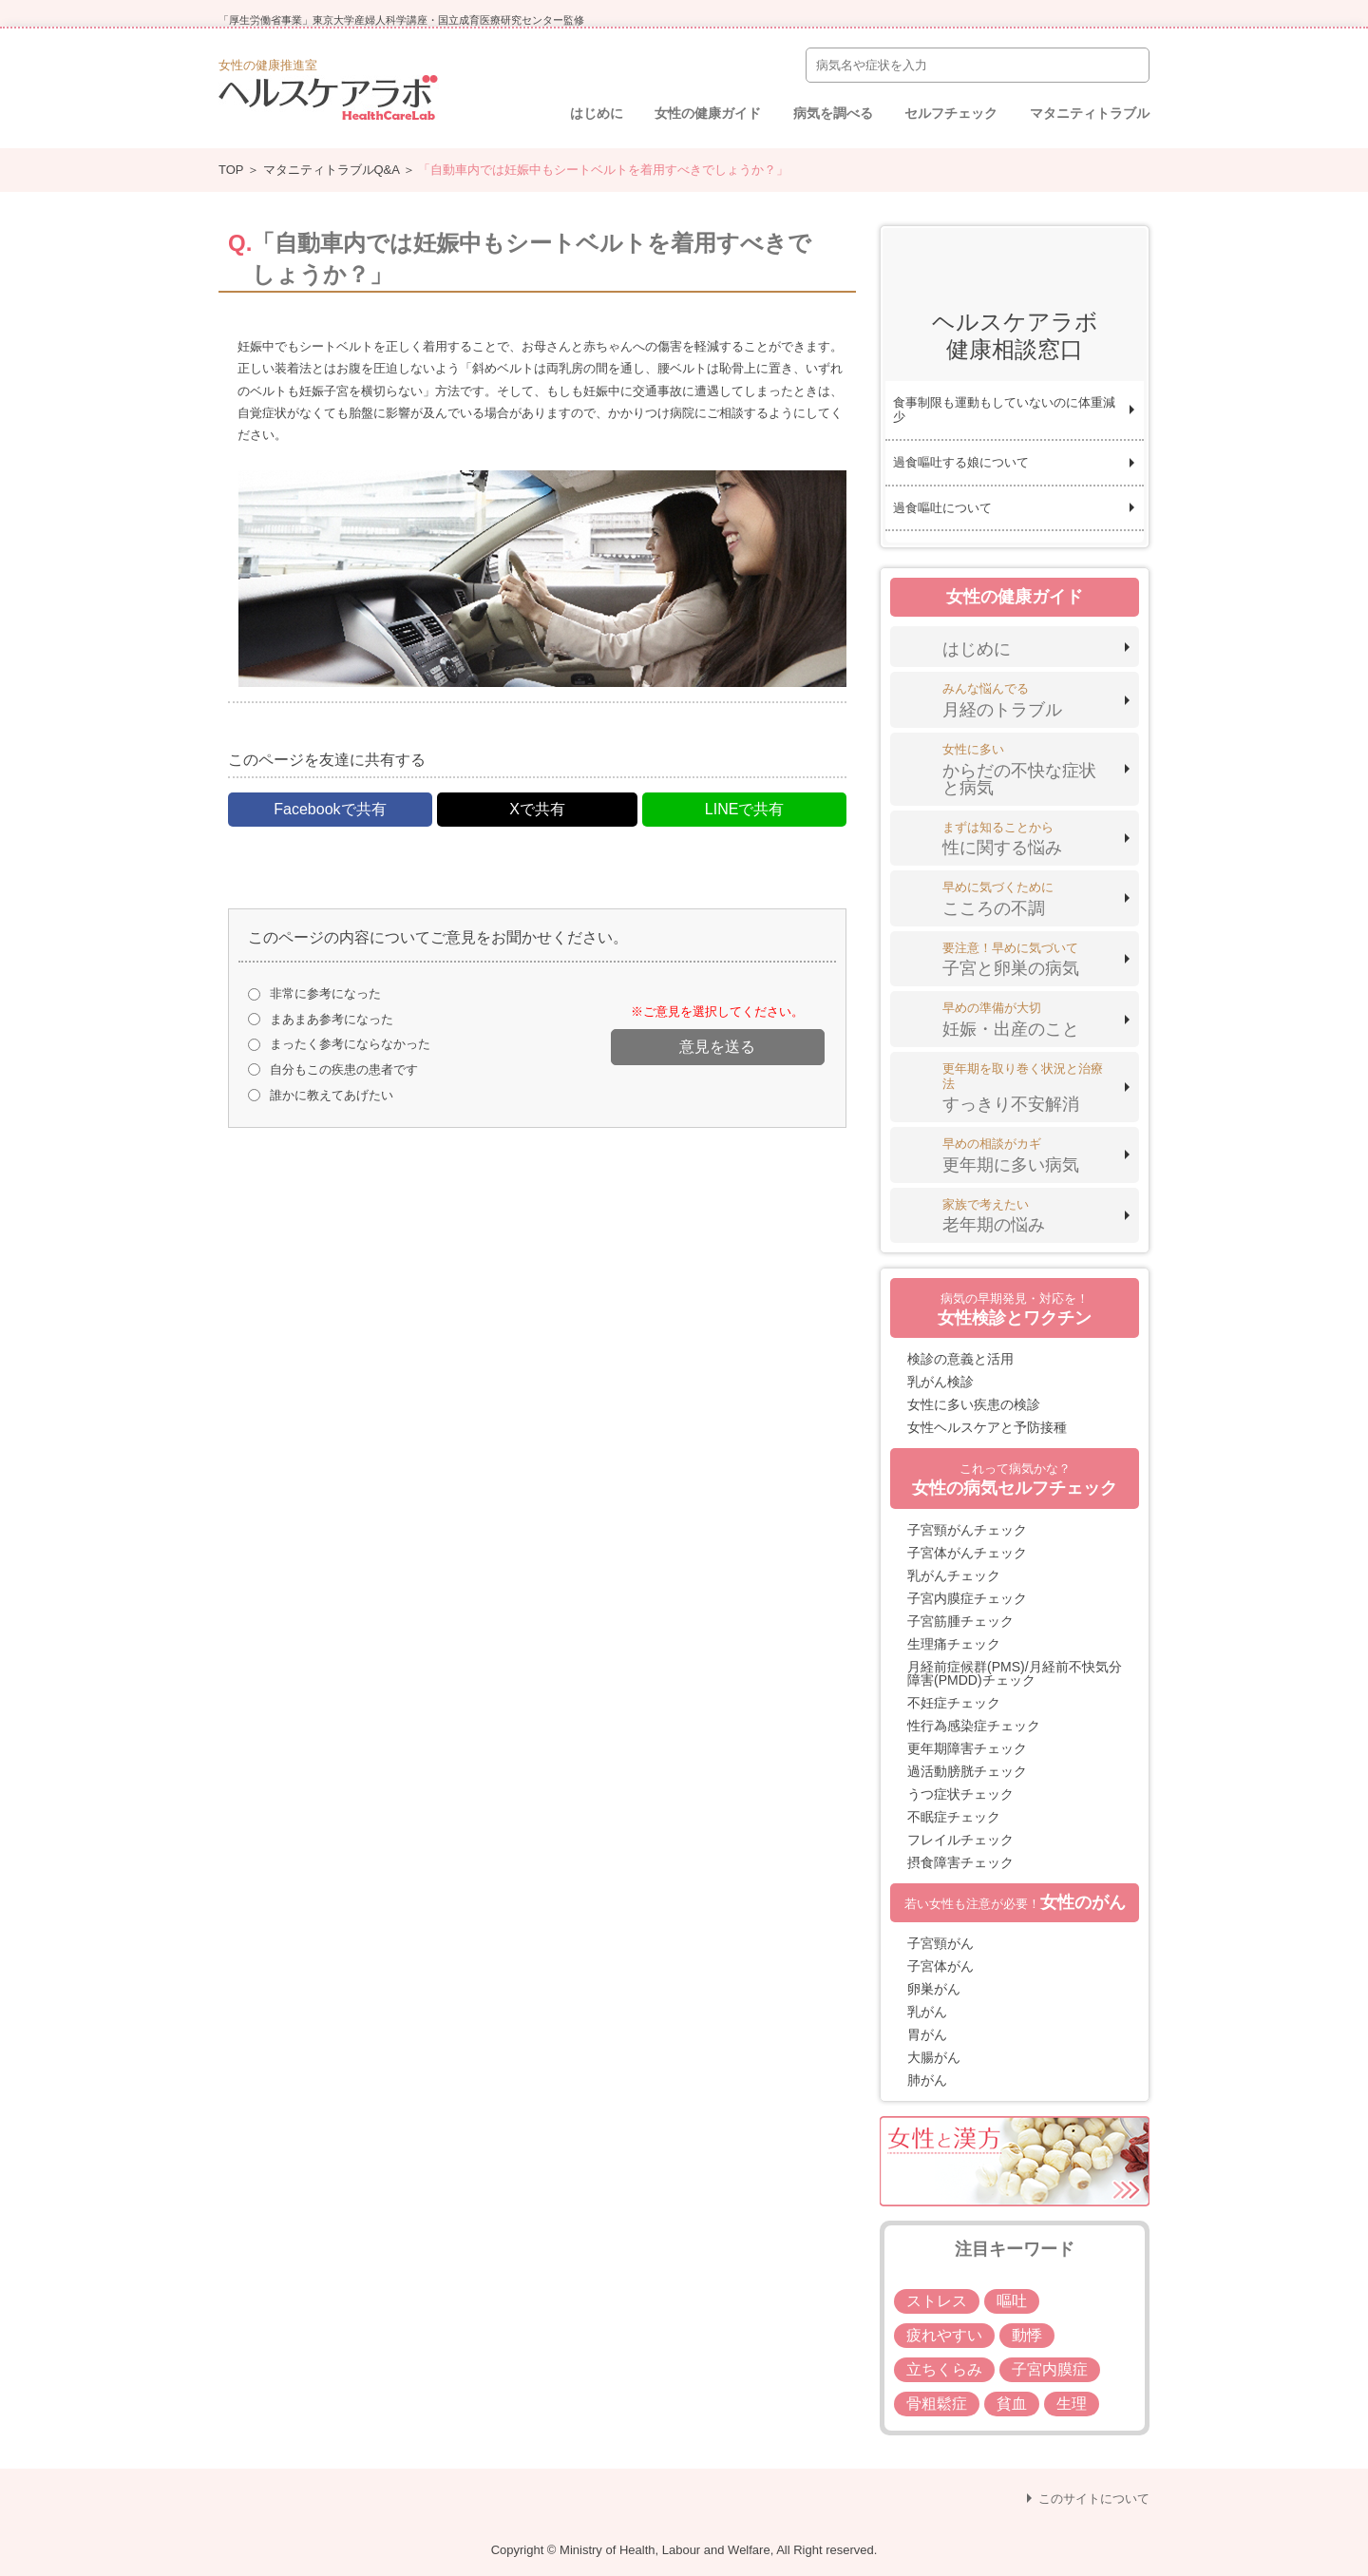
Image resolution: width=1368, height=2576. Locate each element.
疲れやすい (944, 2335)
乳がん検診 (940, 1381)
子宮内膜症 (1050, 2369)
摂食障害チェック (960, 1862)
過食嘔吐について (942, 508)
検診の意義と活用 (960, 1358)
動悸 (1027, 2335)
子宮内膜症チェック (967, 1598)
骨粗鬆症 (936, 2403)
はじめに (596, 113)
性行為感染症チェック (973, 1725)
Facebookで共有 (330, 809)
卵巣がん (933, 1988)
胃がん (927, 2034)
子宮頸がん (940, 1943)
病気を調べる (833, 113)
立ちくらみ (944, 2369)
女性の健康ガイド (708, 113)
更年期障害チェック (967, 1748)
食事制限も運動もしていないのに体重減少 (1004, 410)
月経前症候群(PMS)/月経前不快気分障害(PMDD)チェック (1014, 1673)
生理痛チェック (953, 1644)
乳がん (927, 2011)
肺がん (927, 2080)
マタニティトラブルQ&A (331, 169)
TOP (230, 169)
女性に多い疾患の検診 (973, 1404)
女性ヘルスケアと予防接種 (987, 1427)
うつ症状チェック (960, 1794)
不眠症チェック (953, 1816)
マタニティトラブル (1090, 113)
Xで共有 (537, 809)
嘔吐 (1012, 2301)
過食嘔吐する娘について (961, 462)
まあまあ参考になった (331, 1019)
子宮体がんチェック (967, 1552)
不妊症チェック (953, 1702)
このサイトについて (1094, 2498)
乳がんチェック (953, 1575)
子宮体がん (940, 1966)
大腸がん (933, 2057)
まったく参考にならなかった (350, 1044)
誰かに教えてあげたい (331, 1095)
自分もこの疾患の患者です (344, 1069)
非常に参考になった (325, 993)
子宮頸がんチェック (967, 1529)
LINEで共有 (745, 809)
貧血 (1012, 2403)
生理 (1071, 2403)
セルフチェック (951, 113)
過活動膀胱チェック (967, 1771)
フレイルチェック (960, 1839)
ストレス (936, 2301)
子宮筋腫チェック (960, 1621)
